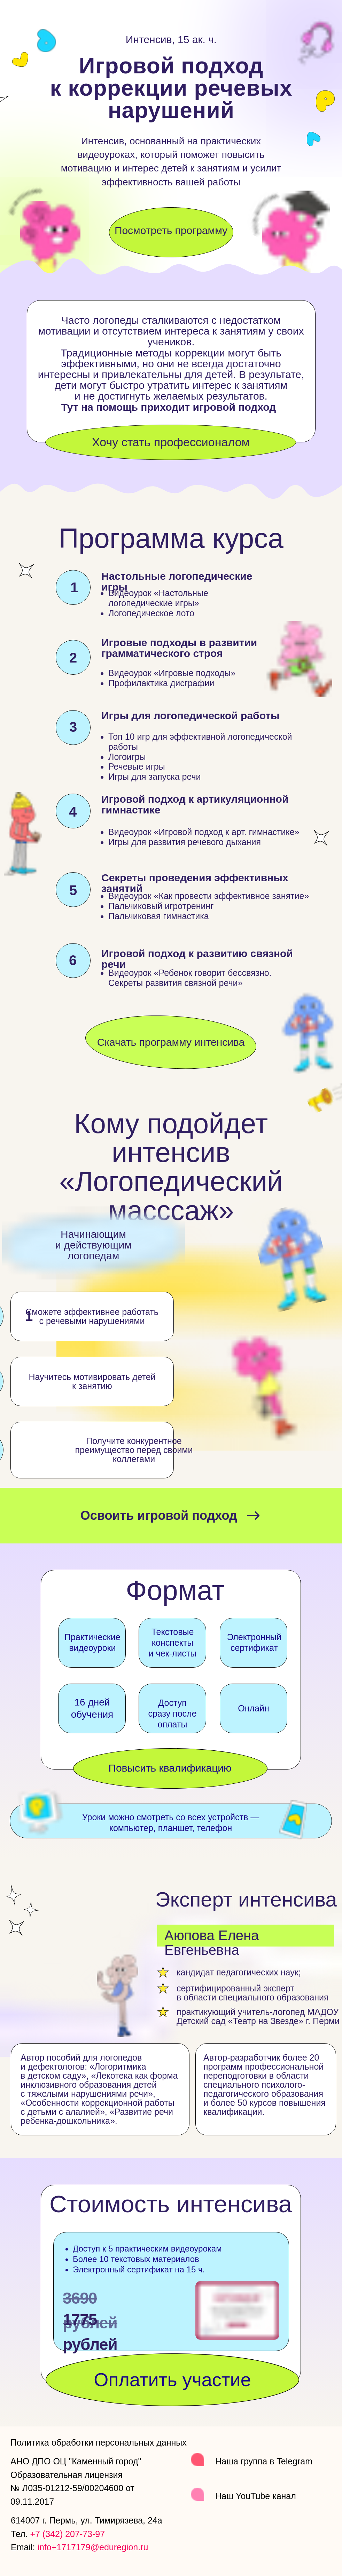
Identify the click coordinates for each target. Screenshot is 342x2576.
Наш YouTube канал (255, 2496)
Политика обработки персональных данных (98, 2442)
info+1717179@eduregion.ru (92, 2547)
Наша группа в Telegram (263, 2461)
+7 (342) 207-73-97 (67, 2534)
